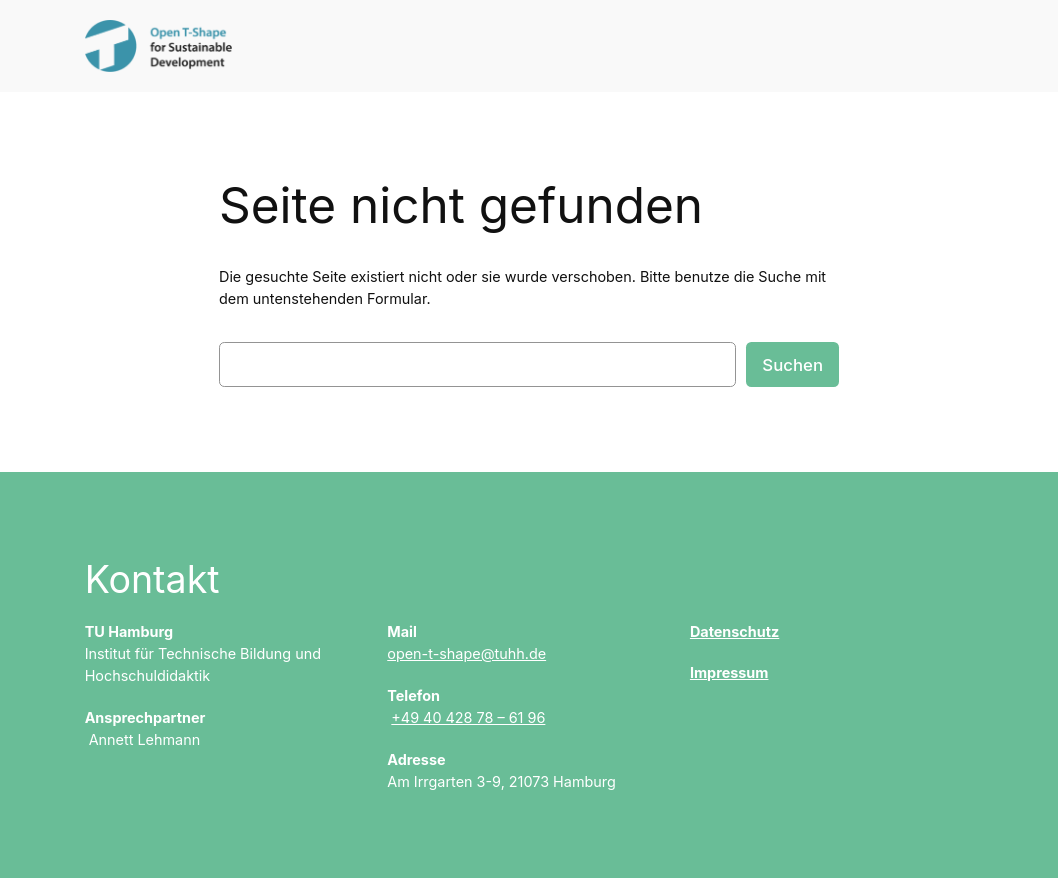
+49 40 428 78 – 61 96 (468, 717)
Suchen (792, 365)
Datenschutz (734, 631)
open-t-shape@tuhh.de (466, 653)
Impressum (729, 672)
